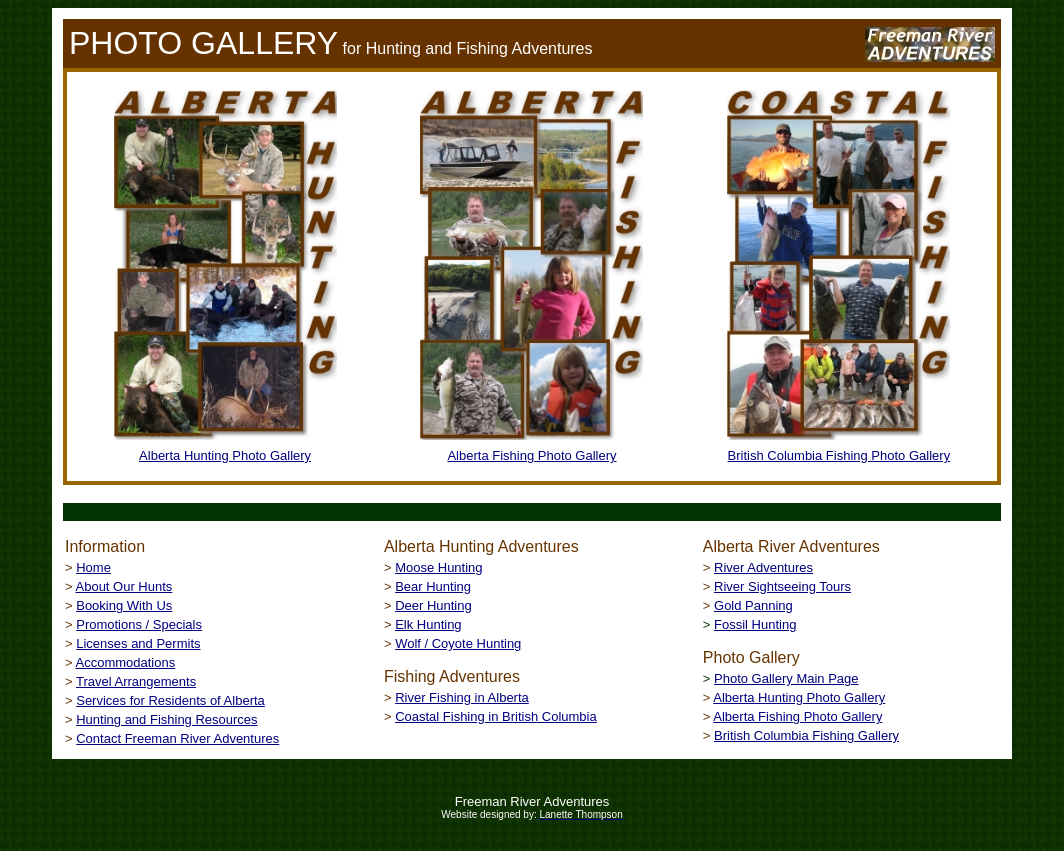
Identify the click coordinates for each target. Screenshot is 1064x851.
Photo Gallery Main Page (786, 678)
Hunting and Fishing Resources (166, 719)
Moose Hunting (438, 567)
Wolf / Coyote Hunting (458, 643)
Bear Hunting (433, 586)
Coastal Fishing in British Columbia (496, 716)
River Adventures (763, 567)
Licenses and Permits (138, 643)
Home (93, 567)
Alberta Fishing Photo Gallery (531, 455)
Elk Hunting (428, 624)
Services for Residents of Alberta (170, 700)
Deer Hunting (433, 605)
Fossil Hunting (755, 624)
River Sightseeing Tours (782, 586)
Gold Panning (753, 605)
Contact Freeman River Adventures (177, 738)
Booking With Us (124, 605)
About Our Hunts (124, 586)
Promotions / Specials (139, 624)
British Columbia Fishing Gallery (806, 735)
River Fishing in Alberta (462, 697)
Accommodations (126, 662)
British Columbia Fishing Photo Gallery (839, 455)
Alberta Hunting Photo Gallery (225, 455)
